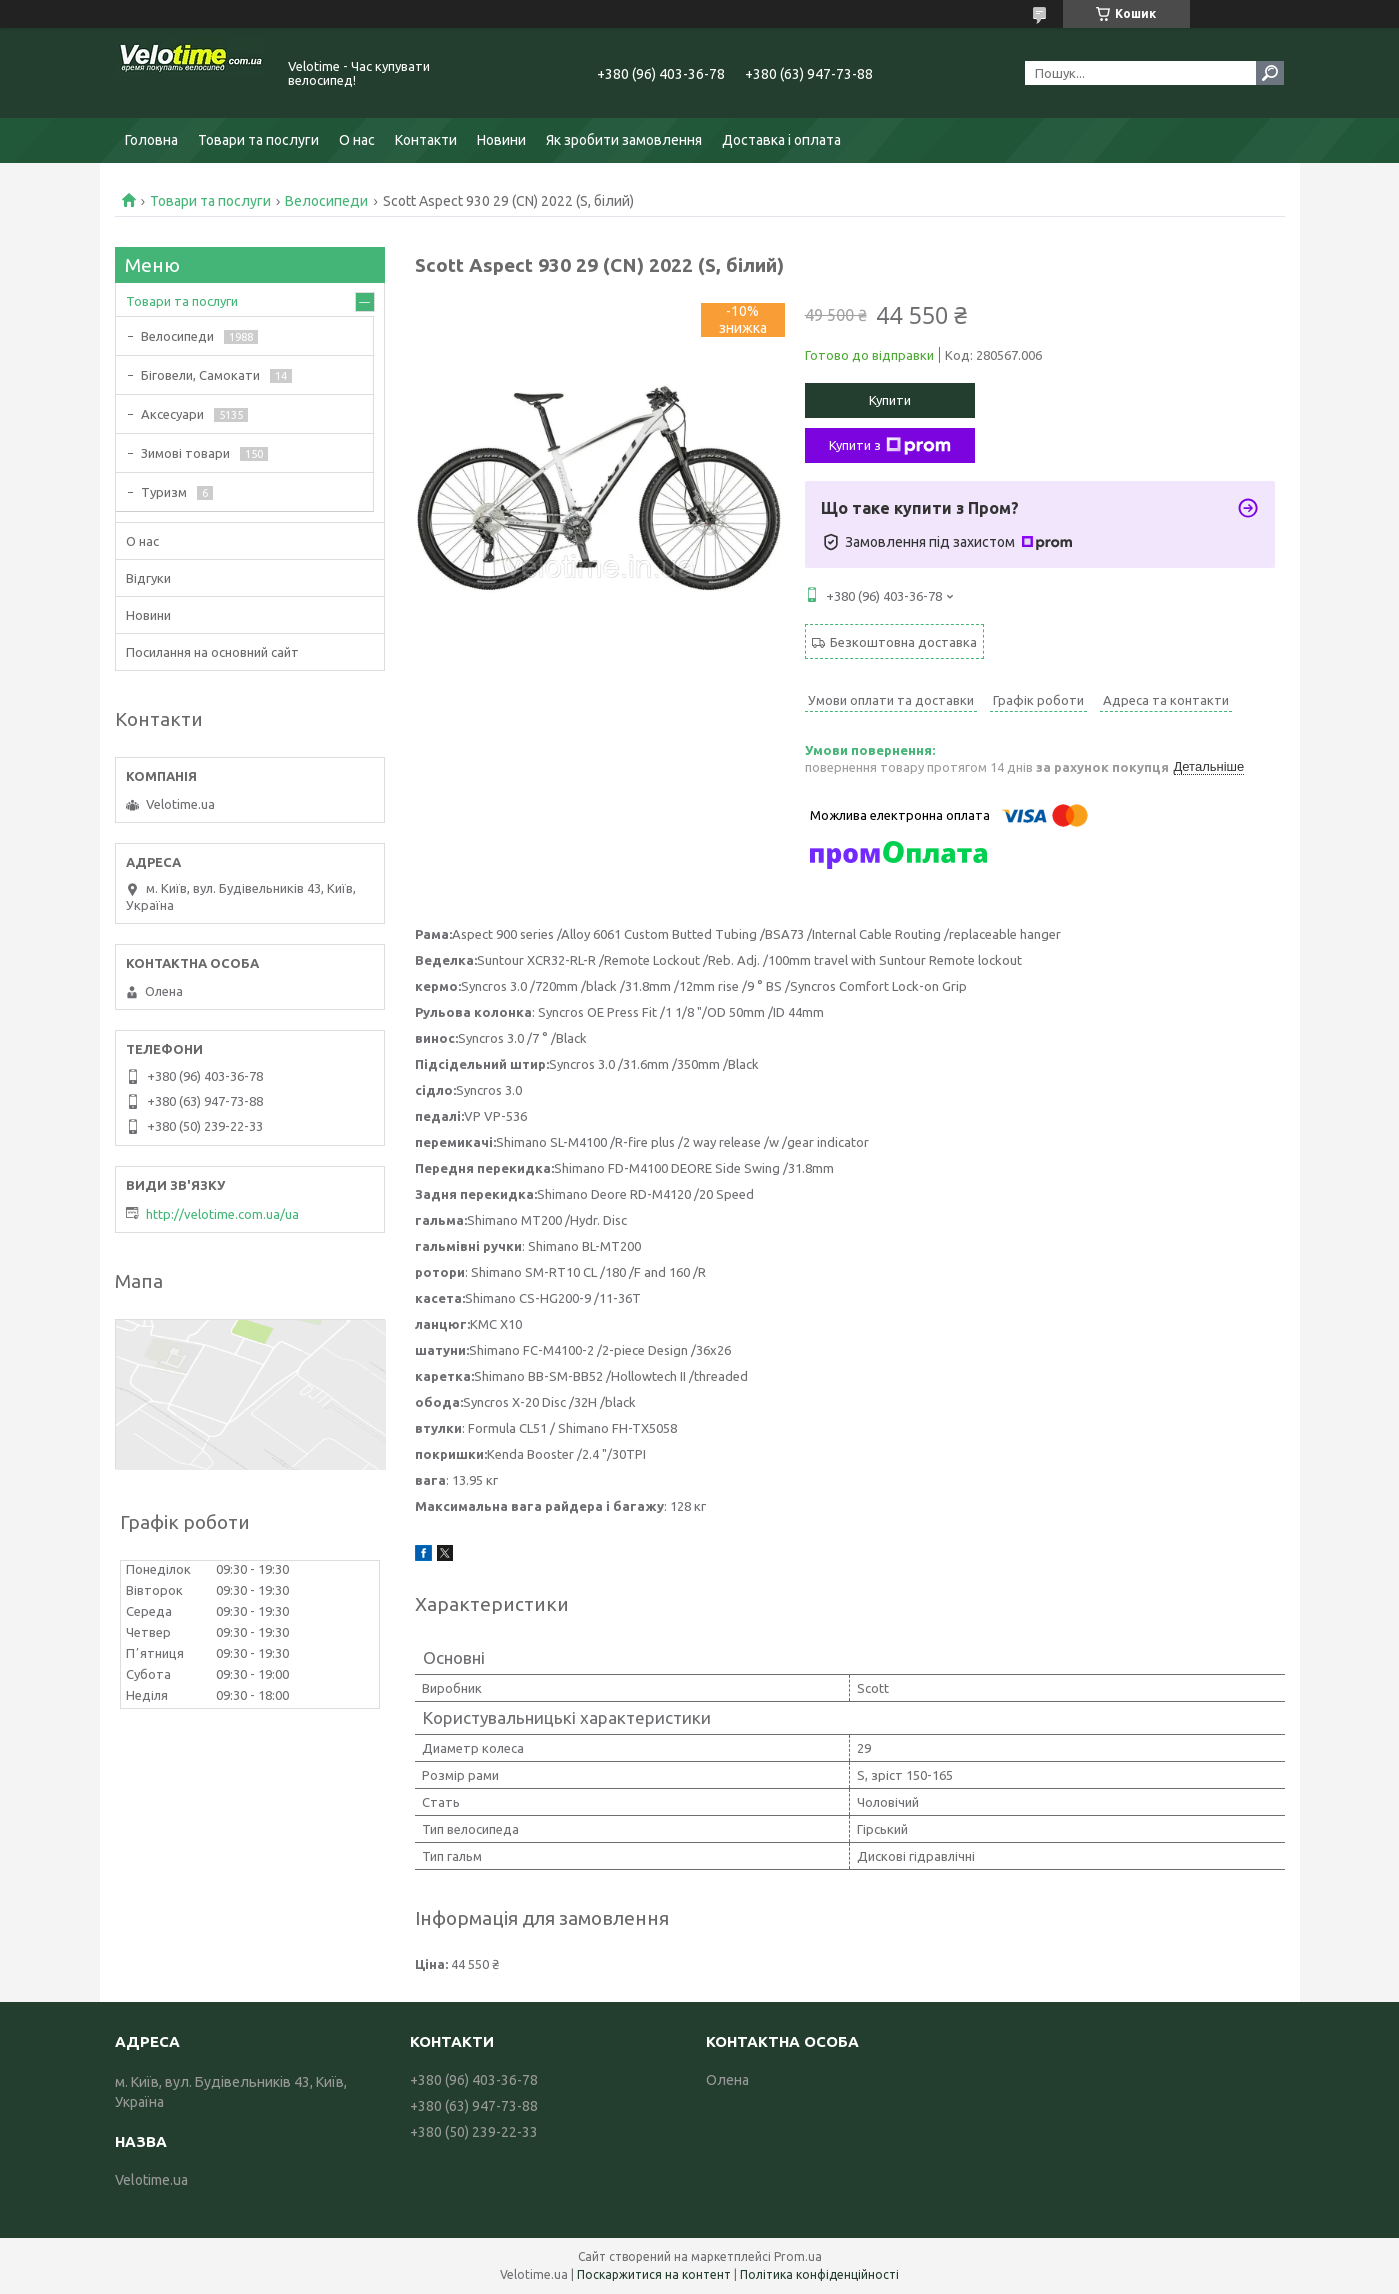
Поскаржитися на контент (654, 2274)
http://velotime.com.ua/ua (222, 1214)
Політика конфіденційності (819, 2274)
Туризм (164, 492)
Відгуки (148, 578)
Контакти (426, 140)
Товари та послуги (258, 140)
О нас (357, 140)
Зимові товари (185, 453)
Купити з (890, 446)
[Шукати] (1270, 73)
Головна (151, 140)
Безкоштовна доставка (903, 642)
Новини (501, 140)
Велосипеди (326, 201)
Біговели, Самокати (200, 375)
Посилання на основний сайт (212, 652)
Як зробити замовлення (624, 140)
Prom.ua (798, 2256)
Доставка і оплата (781, 140)
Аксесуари (172, 414)
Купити (890, 400)
